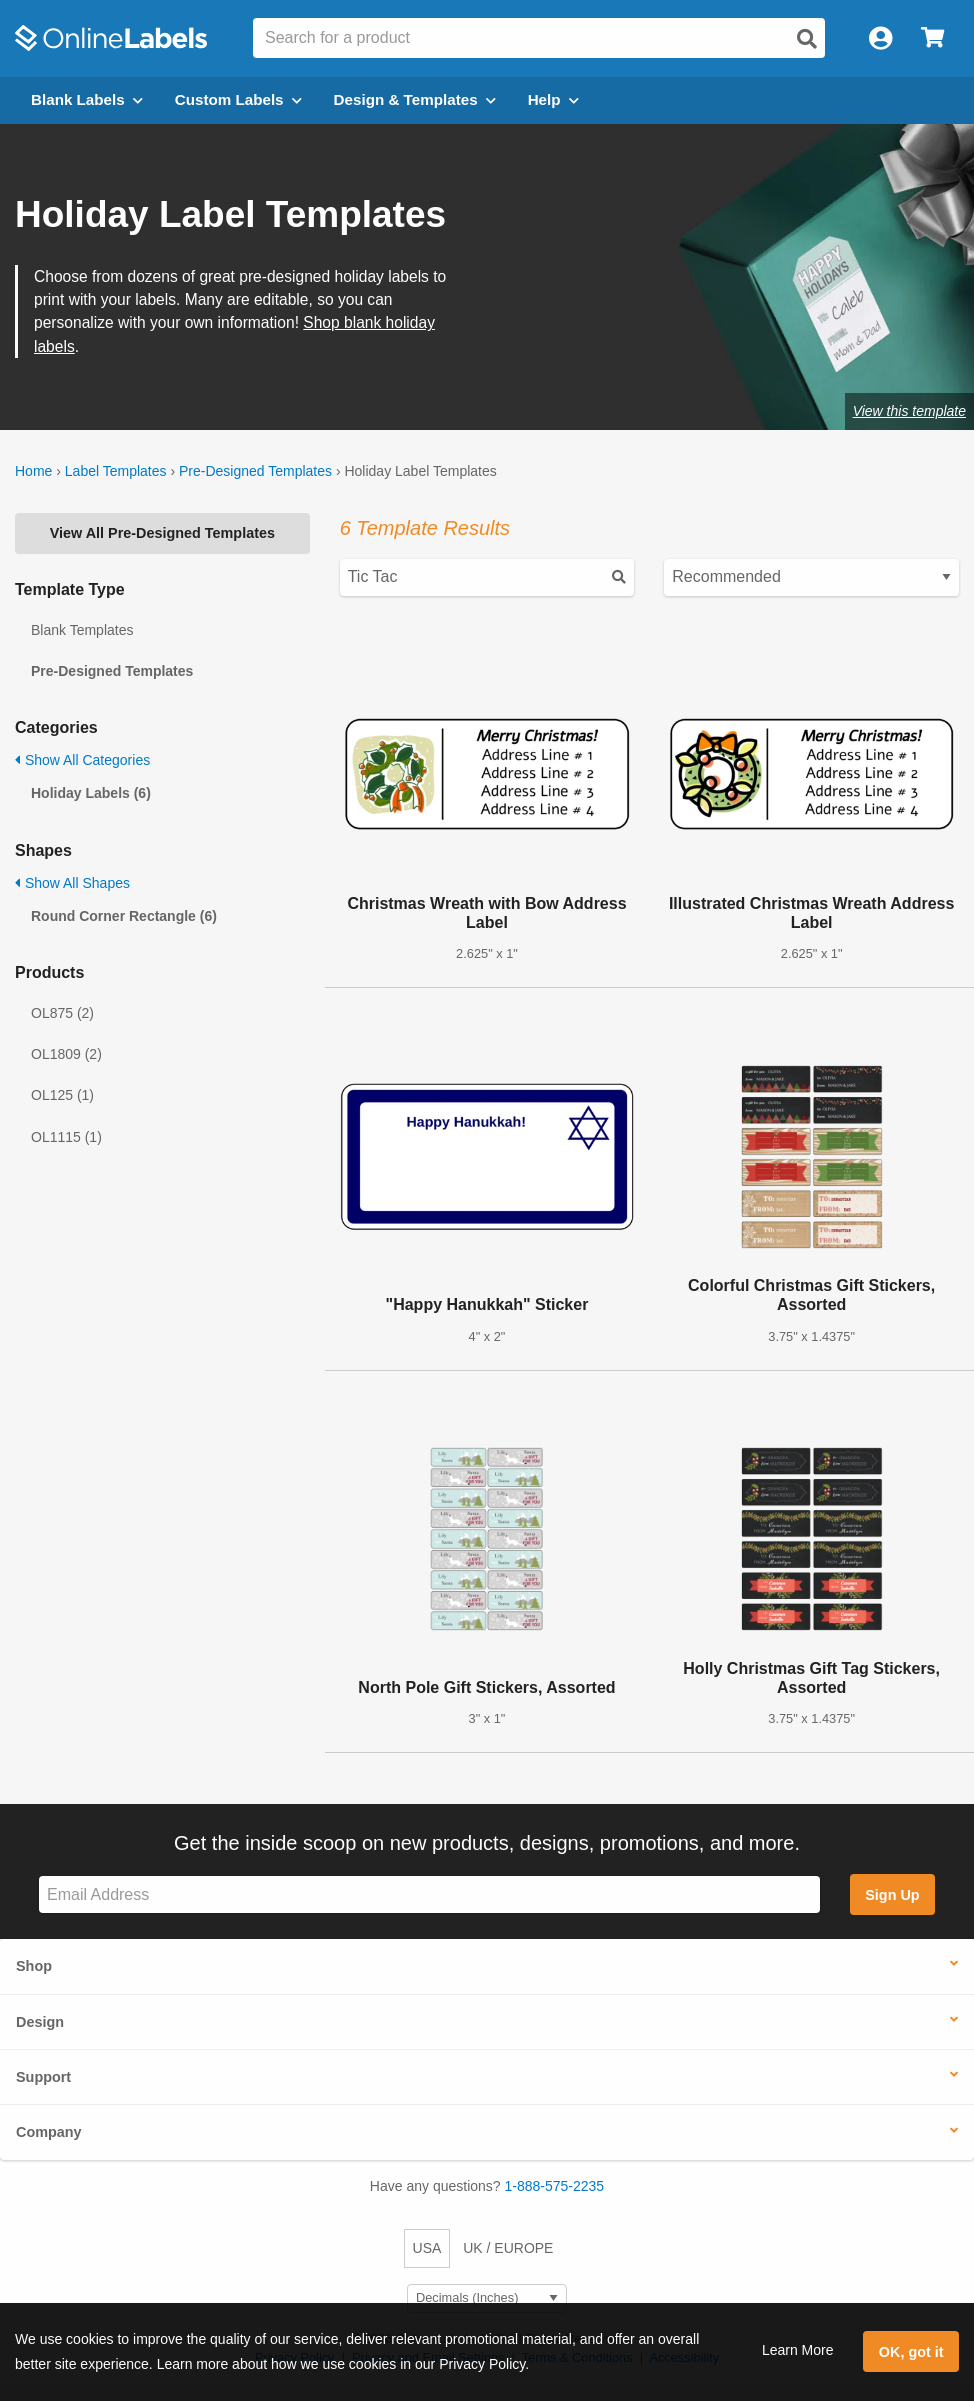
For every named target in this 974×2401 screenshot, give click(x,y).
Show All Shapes (72, 883)
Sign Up (892, 1895)
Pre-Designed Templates (255, 471)
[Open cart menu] (932, 38)
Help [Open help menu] (553, 99)
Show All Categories (82, 760)
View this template (909, 411)
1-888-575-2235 (555, 2186)
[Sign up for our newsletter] (429, 1894)
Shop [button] (34, 1966)
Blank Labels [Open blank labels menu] (87, 99)
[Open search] (807, 39)
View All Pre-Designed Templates (162, 533)
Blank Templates (82, 630)
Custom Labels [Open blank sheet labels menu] (238, 99)
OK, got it (911, 2352)
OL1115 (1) (66, 1137)
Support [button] (43, 2077)
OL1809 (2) (66, 1054)
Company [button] (49, 2132)
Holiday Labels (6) (91, 793)
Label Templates (116, 471)
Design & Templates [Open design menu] (415, 99)
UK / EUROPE (508, 2248)
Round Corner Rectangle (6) (124, 916)
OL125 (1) (62, 1095)
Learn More (798, 2350)
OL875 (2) (62, 1013)
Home (33, 471)
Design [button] (40, 2022)
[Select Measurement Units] (487, 2298)
